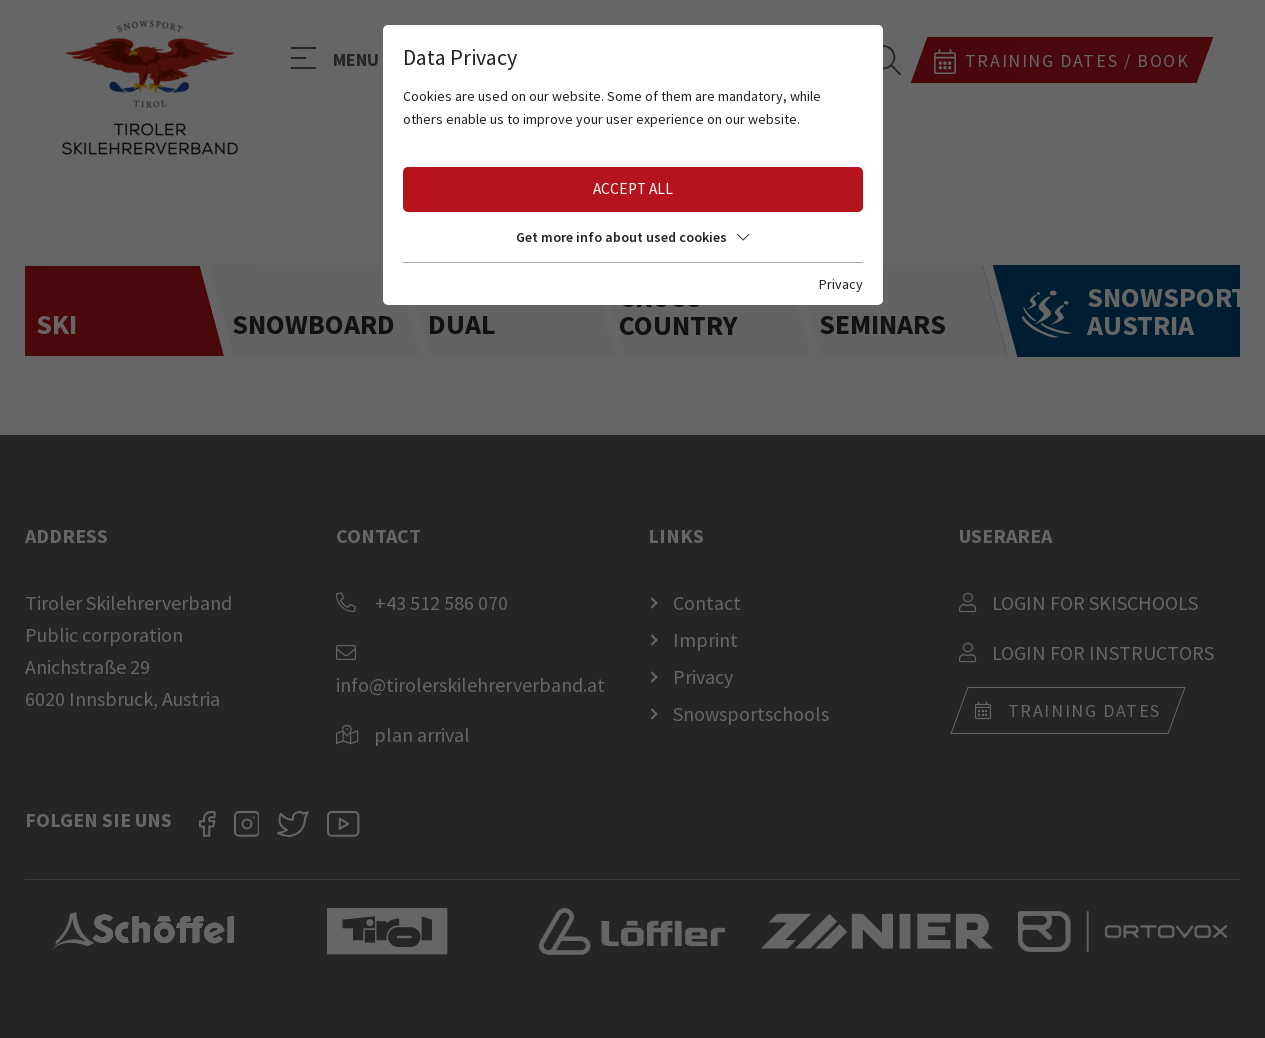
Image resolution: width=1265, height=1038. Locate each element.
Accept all (633, 188)
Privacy (841, 284)
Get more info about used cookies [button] (632, 237)
